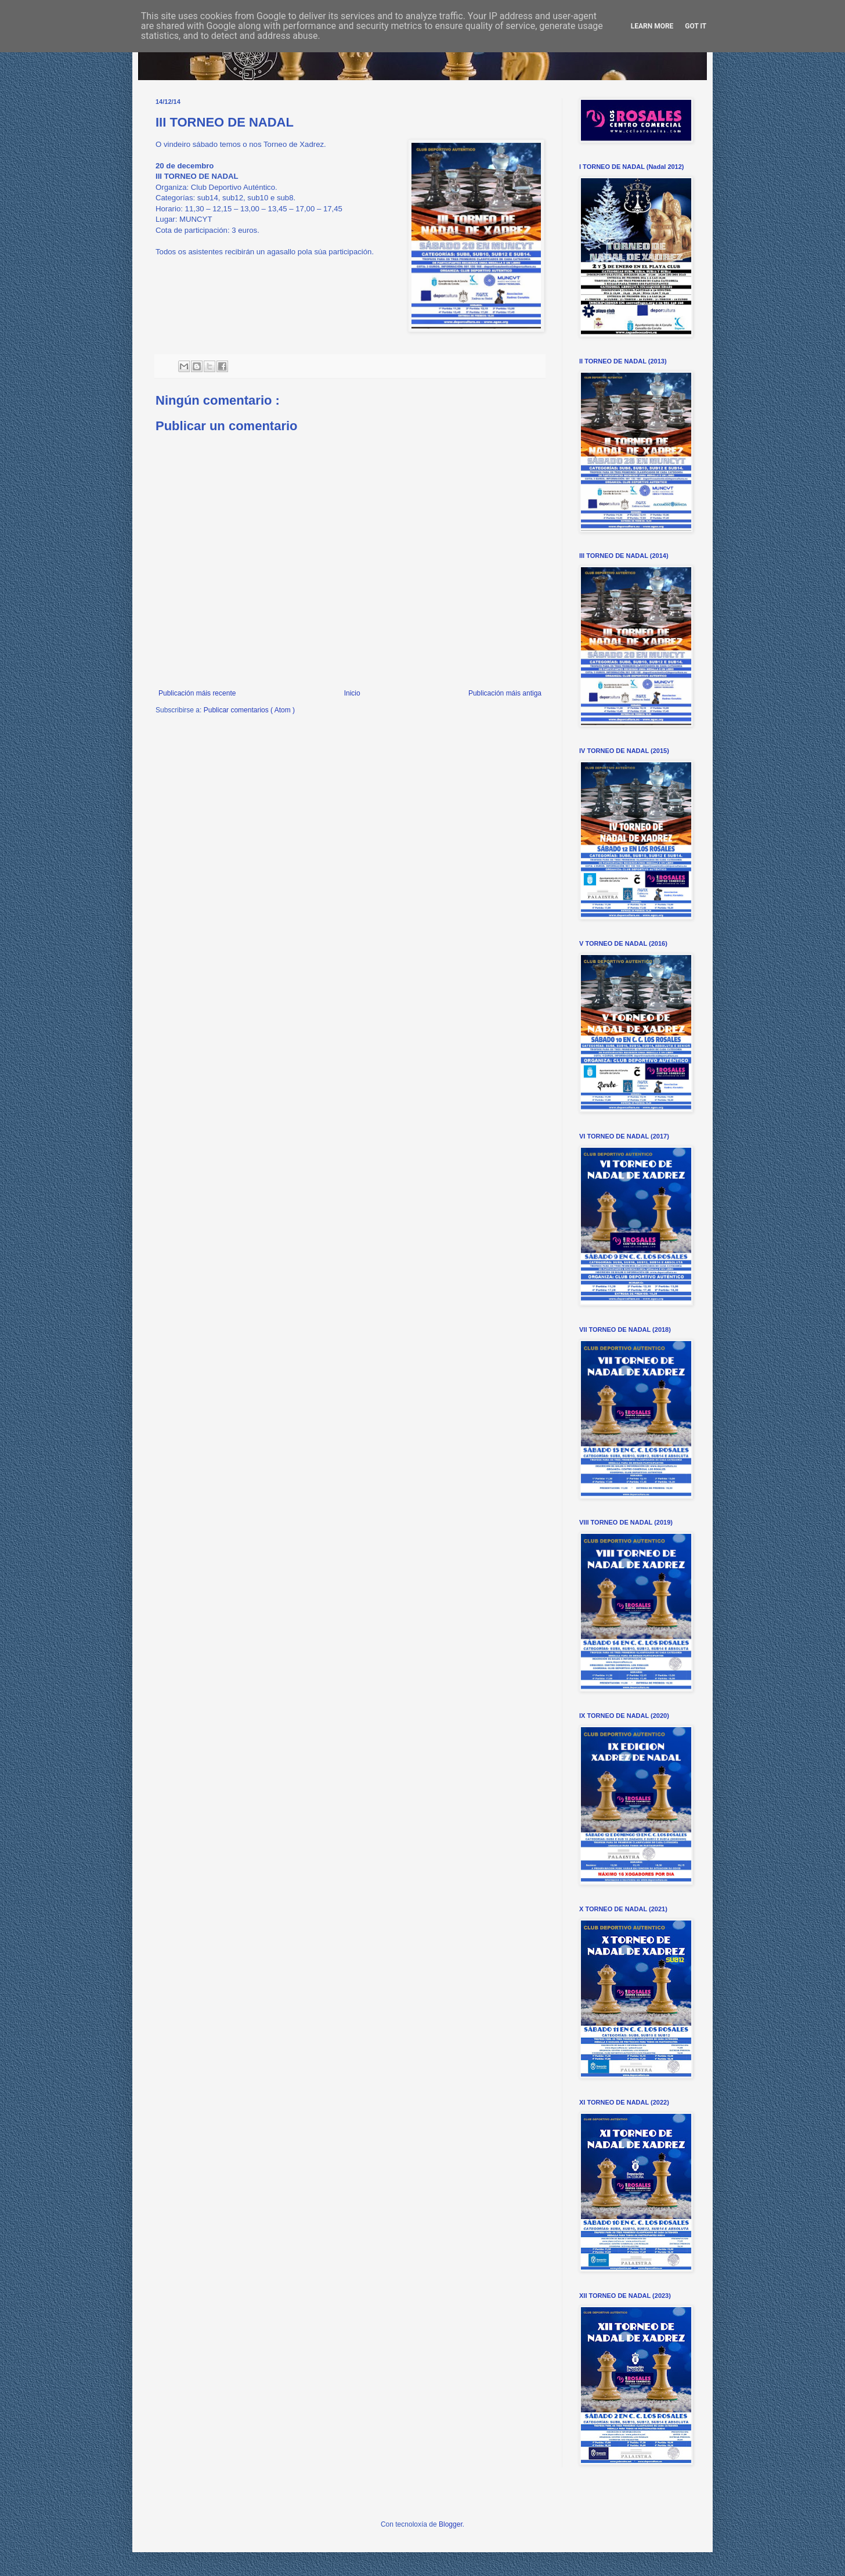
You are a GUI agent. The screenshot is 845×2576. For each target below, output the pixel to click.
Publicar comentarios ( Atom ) (249, 710)
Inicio (352, 693)
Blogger (451, 2524)
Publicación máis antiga (504, 693)
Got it (695, 26)
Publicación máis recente (197, 693)
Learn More (652, 26)
